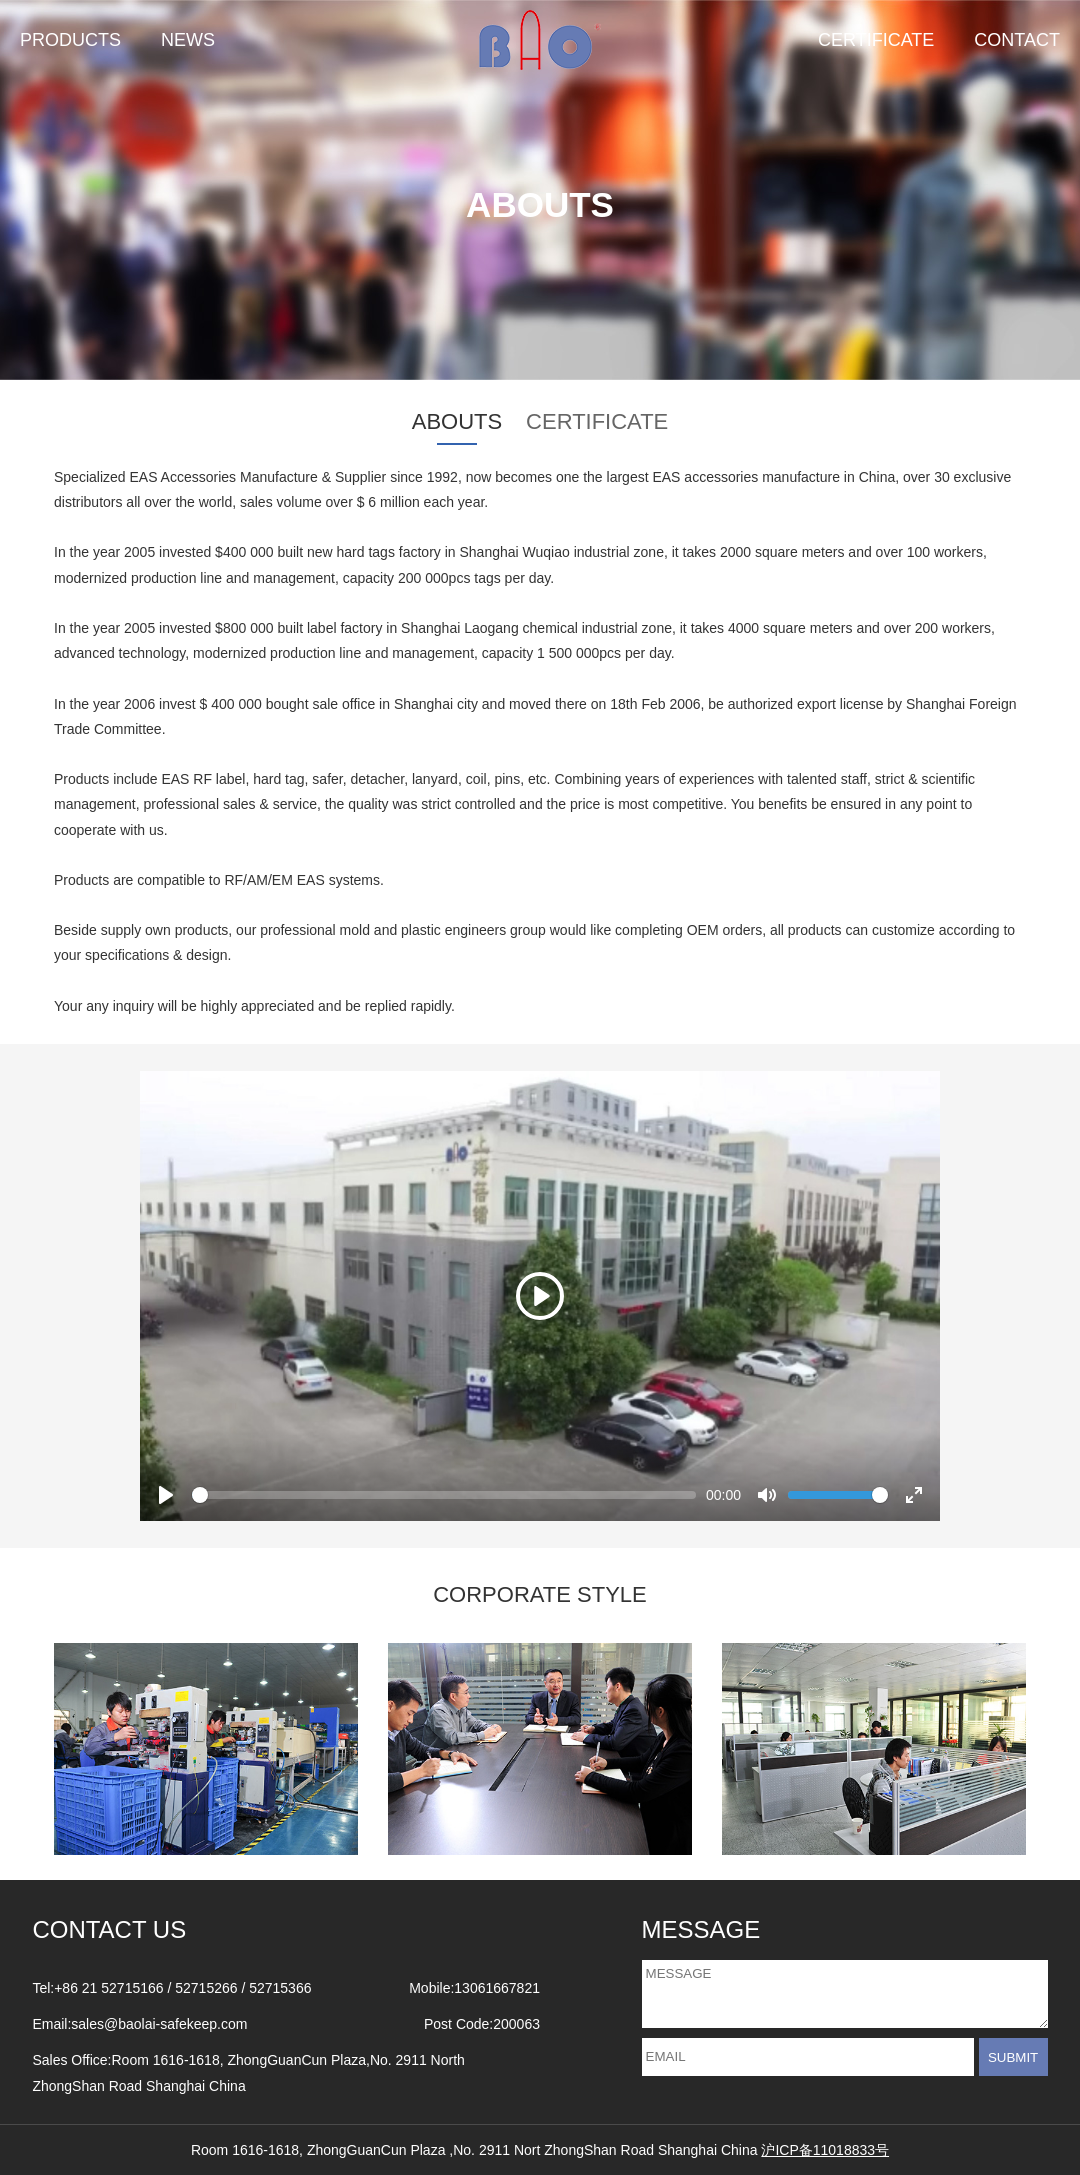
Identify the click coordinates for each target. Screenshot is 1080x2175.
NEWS (188, 40)
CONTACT (1017, 40)
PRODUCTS (70, 40)
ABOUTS (457, 421)
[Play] (540, 1296)
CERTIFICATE (876, 40)
